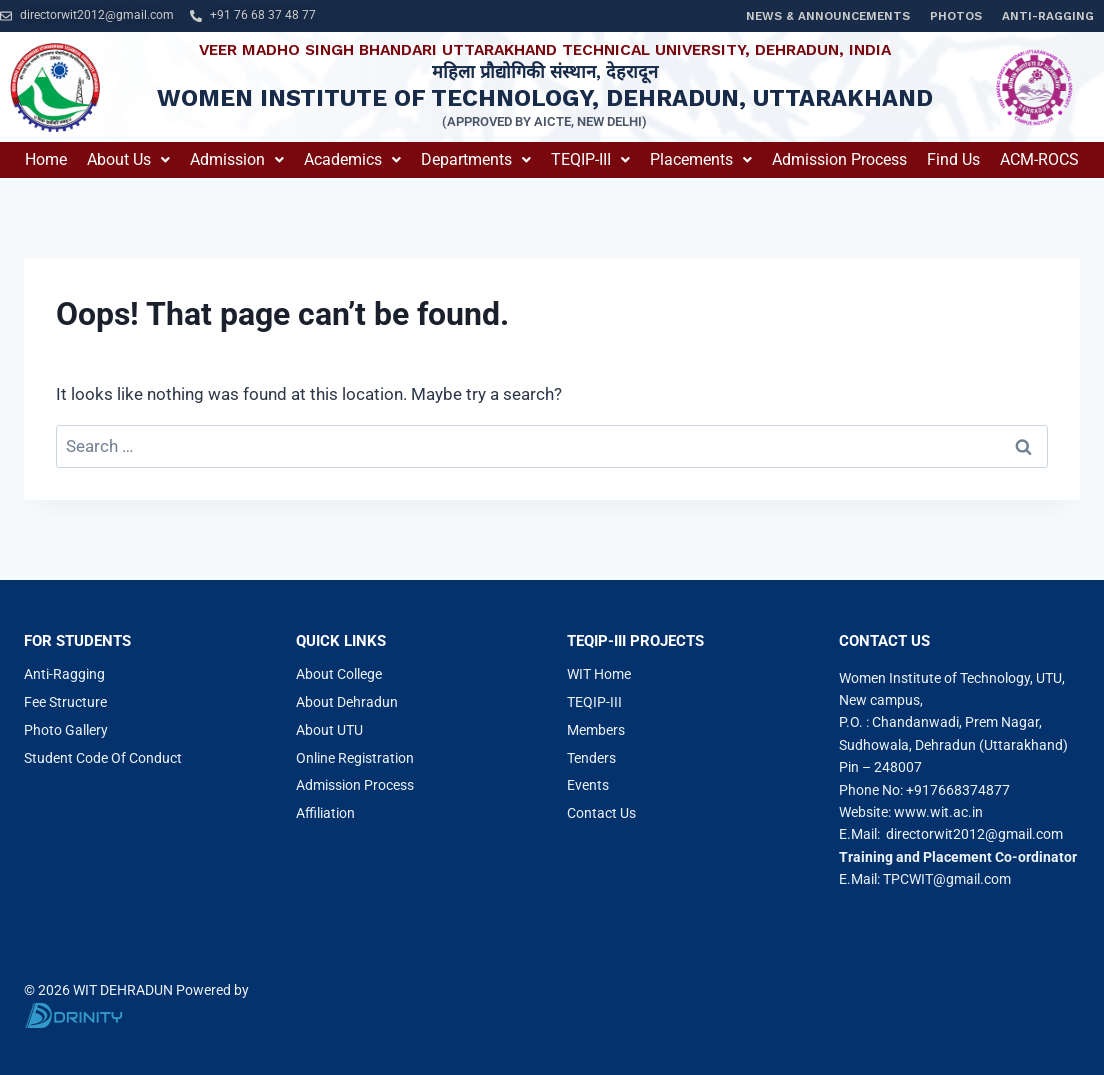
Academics (352, 159)
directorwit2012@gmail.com (974, 834)
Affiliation (325, 813)
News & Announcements (828, 16)
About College (339, 674)
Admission (237, 159)
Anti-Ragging (1048, 16)
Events (588, 785)
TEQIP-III (590, 159)
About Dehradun (347, 702)
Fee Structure (65, 702)
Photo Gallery (66, 730)
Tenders (591, 758)
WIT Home (599, 674)
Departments (476, 159)
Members (596, 730)
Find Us (953, 159)
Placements (701, 159)
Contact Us (601, 813)
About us (128, 159)
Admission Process (839, 159)
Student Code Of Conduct (103, 758)
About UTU (329, 730)
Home (46, 159)
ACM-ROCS (1039, 159)
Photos (956, 16)
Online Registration (355, 758)
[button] (128, 160)
